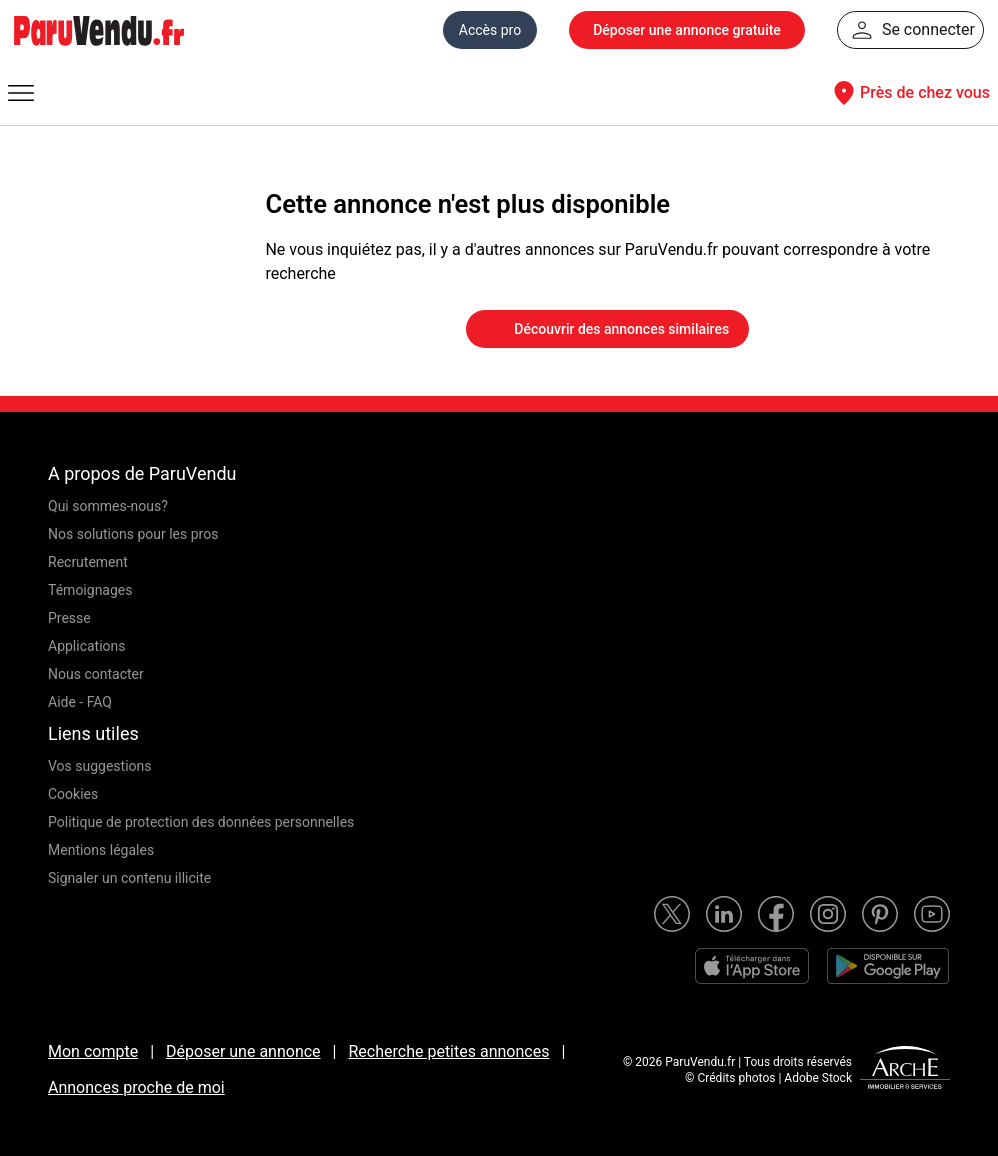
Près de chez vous (909, 93)
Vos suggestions (100, 766)
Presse (69, 618)
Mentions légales (101, 850)
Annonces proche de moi (136, 1087)
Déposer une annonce (243, 1051)
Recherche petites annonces (448, 1051)
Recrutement (88, 562)
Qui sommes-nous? (108, 506)
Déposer (687, 30)
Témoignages (90, 590)
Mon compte (93, 1051)
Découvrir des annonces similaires (607, 329)
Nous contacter (96, 674)
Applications (87, 646)
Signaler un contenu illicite (129, 878)
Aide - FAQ (80, 702)
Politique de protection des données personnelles (201, 822)
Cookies (73, 794)
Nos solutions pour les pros (133, 534)
